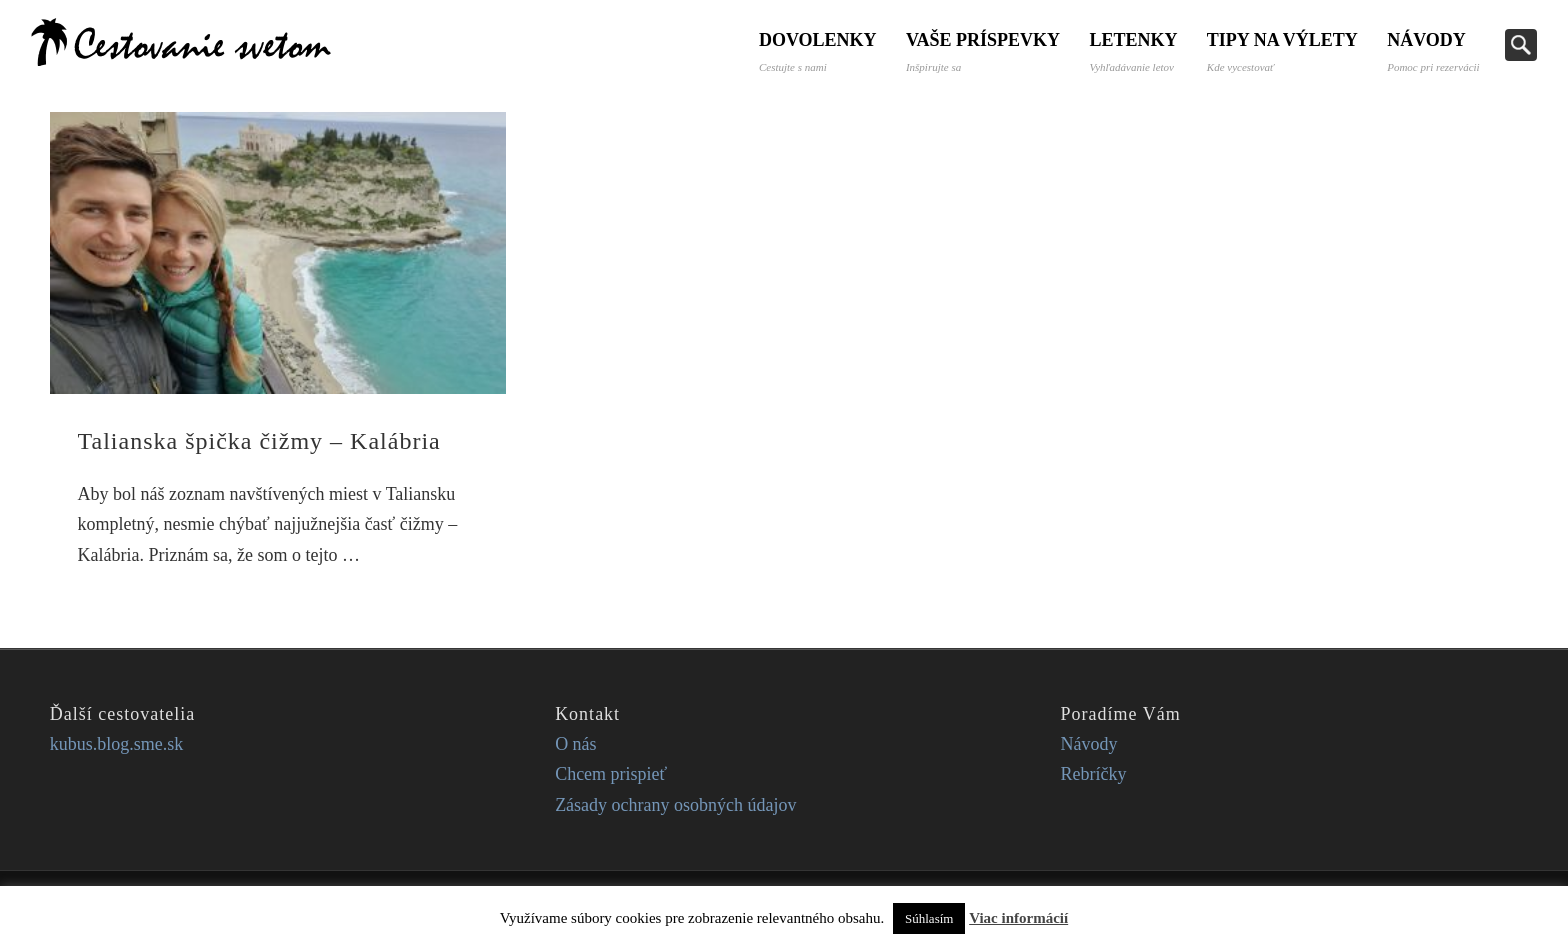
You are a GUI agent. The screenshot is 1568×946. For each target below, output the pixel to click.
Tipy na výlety (1281, 51)
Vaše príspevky (981, 51)
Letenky (1132, 51)
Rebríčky (1094, 774)
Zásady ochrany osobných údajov (675, 805)
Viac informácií (1018, 918)
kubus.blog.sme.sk (117, 744)
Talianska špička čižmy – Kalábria (259, 441)
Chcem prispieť (611, 774)
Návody (1433, 51)
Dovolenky (815, 51)
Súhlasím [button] (929, 918)
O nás (576, 744)
